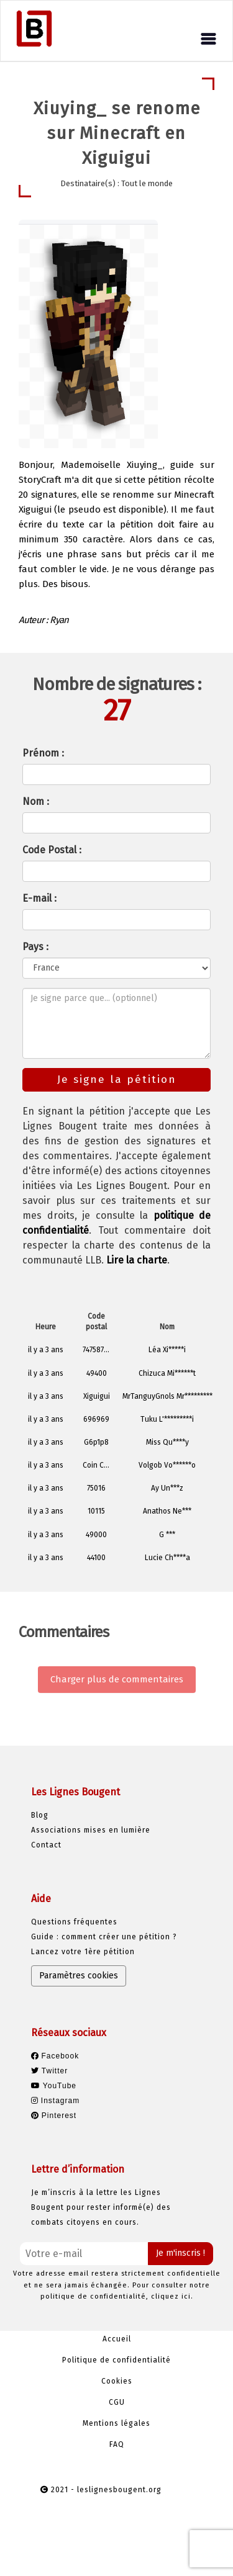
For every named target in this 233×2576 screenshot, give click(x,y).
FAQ (116, 2444)
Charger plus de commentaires (116, 1679)
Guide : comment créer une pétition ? (104, 1936)
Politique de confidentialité (116, 2360)
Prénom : (43, 753)
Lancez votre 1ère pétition (83, 1951)
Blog (39, 1815)
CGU (117, 2402)
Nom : (35, 801)
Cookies (116, 2381)
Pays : (35, 947)
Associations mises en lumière (90, 1830)
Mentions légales (116, 2423)
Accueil (117, 2339)
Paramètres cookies (78, 1975)
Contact (46, 1845)
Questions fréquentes (74, 1922)
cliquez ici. (172, 2296)
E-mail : (39, 898)
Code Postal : (51, 850)
